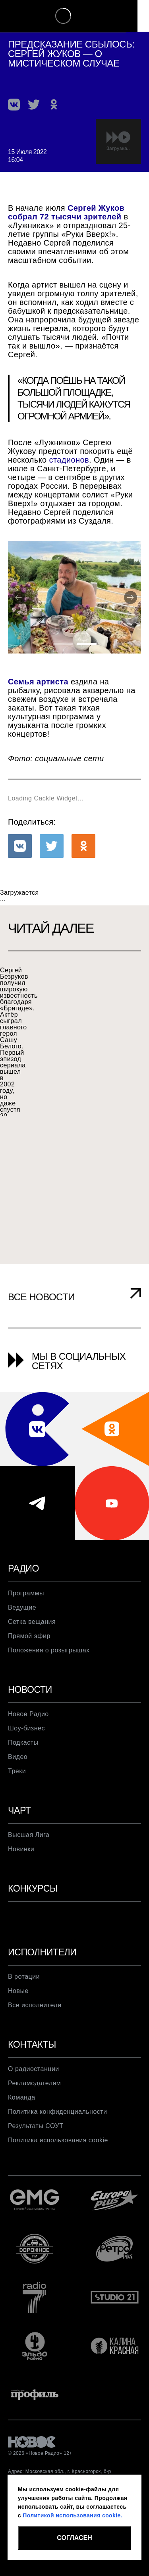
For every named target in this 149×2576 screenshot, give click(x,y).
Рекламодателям (34, 2105)
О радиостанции (33, 2091)
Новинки (21, 1870)
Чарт (20, 1831)
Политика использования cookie (58, 2162)
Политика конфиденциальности (57, 2134)
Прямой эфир (29, 1656)
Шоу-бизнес (26, 1749)
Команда (21, 2120)
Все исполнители (35, 2027)
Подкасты (23, 1763)
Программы (26, 1613)
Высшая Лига (28, 1856)
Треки (17, 1792)
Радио (24, 1589)
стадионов (69, 459)
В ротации (24, 1998)
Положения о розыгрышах (49, 1670)
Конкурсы (34, 1910)
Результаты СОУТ (35, 2148)
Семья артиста (38, 701)
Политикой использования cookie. (72, 2515)
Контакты (33, 2066)
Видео (17, 1777)
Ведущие (22, 1628)
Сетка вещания (32, 1642)
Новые (18, 2013)
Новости (31, 1710)
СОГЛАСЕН (74, 2537)
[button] (14, 105)
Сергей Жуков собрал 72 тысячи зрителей (66, 212)
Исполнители (43, 1974)
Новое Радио (28, 1735)
